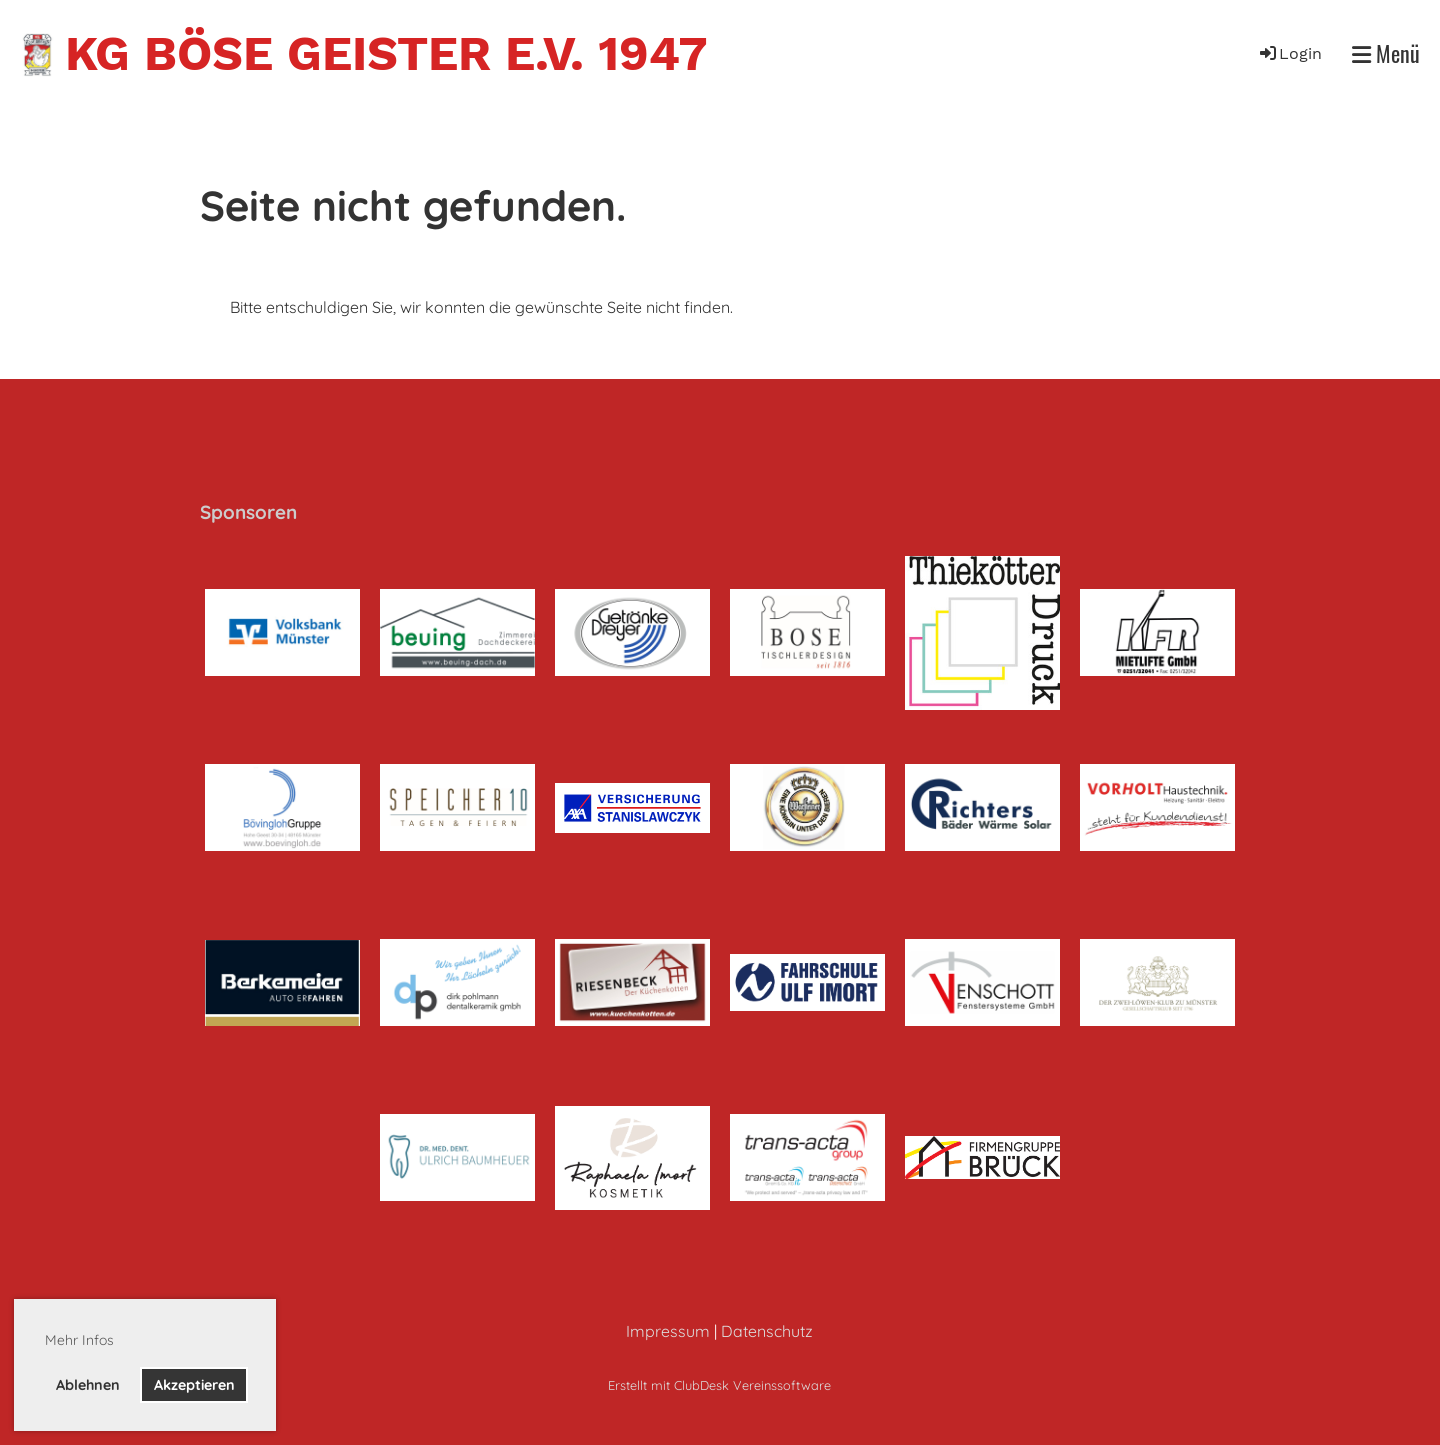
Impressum (668, 1331)
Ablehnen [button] (88, 1385)
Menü (1386, 53)
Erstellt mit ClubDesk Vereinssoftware (719, 1385)
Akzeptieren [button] (194, 1385)
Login (1289, 53)
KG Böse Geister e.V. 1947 (386, 53)
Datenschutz (767, 1331)
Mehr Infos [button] (79, 1340)
